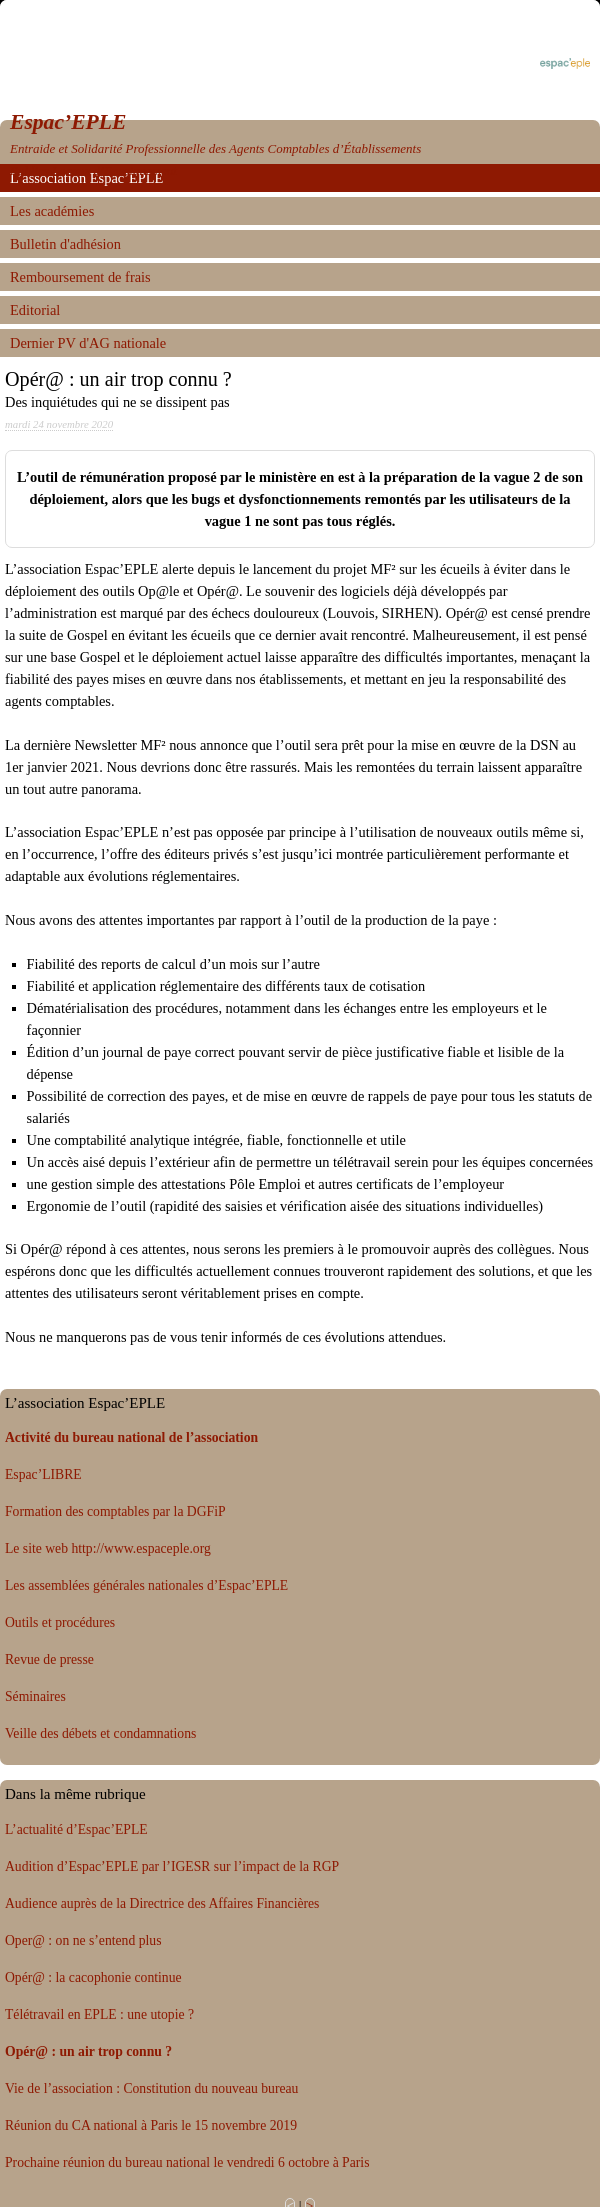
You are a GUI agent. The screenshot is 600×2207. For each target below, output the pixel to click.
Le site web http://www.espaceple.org (108, 1548)
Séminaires (35, 1696)
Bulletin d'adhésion (65, 244)
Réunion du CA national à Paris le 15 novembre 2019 (151, 2125)
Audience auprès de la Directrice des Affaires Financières (162, 1903)
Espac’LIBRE (43, 1474)
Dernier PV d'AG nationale (88, 343)
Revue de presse (49, 1659)
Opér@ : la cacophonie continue (93, 1977)
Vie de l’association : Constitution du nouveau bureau (151, 2088)
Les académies (52, 211)
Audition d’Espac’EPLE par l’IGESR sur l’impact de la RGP (172, 1866)
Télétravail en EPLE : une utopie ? (99, 2014)
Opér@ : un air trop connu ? (88, 2051)
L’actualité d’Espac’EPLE (76, 1829)
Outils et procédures (60, 1622)
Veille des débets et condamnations (100, 1733)
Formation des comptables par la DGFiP (115, 1511)
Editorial (35, 310)
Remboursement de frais (80, 277)
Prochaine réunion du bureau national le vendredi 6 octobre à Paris (187, 2162)
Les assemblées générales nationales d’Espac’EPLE (146, 1585)
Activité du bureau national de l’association (131, 1437)
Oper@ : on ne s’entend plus (83, 1940)
